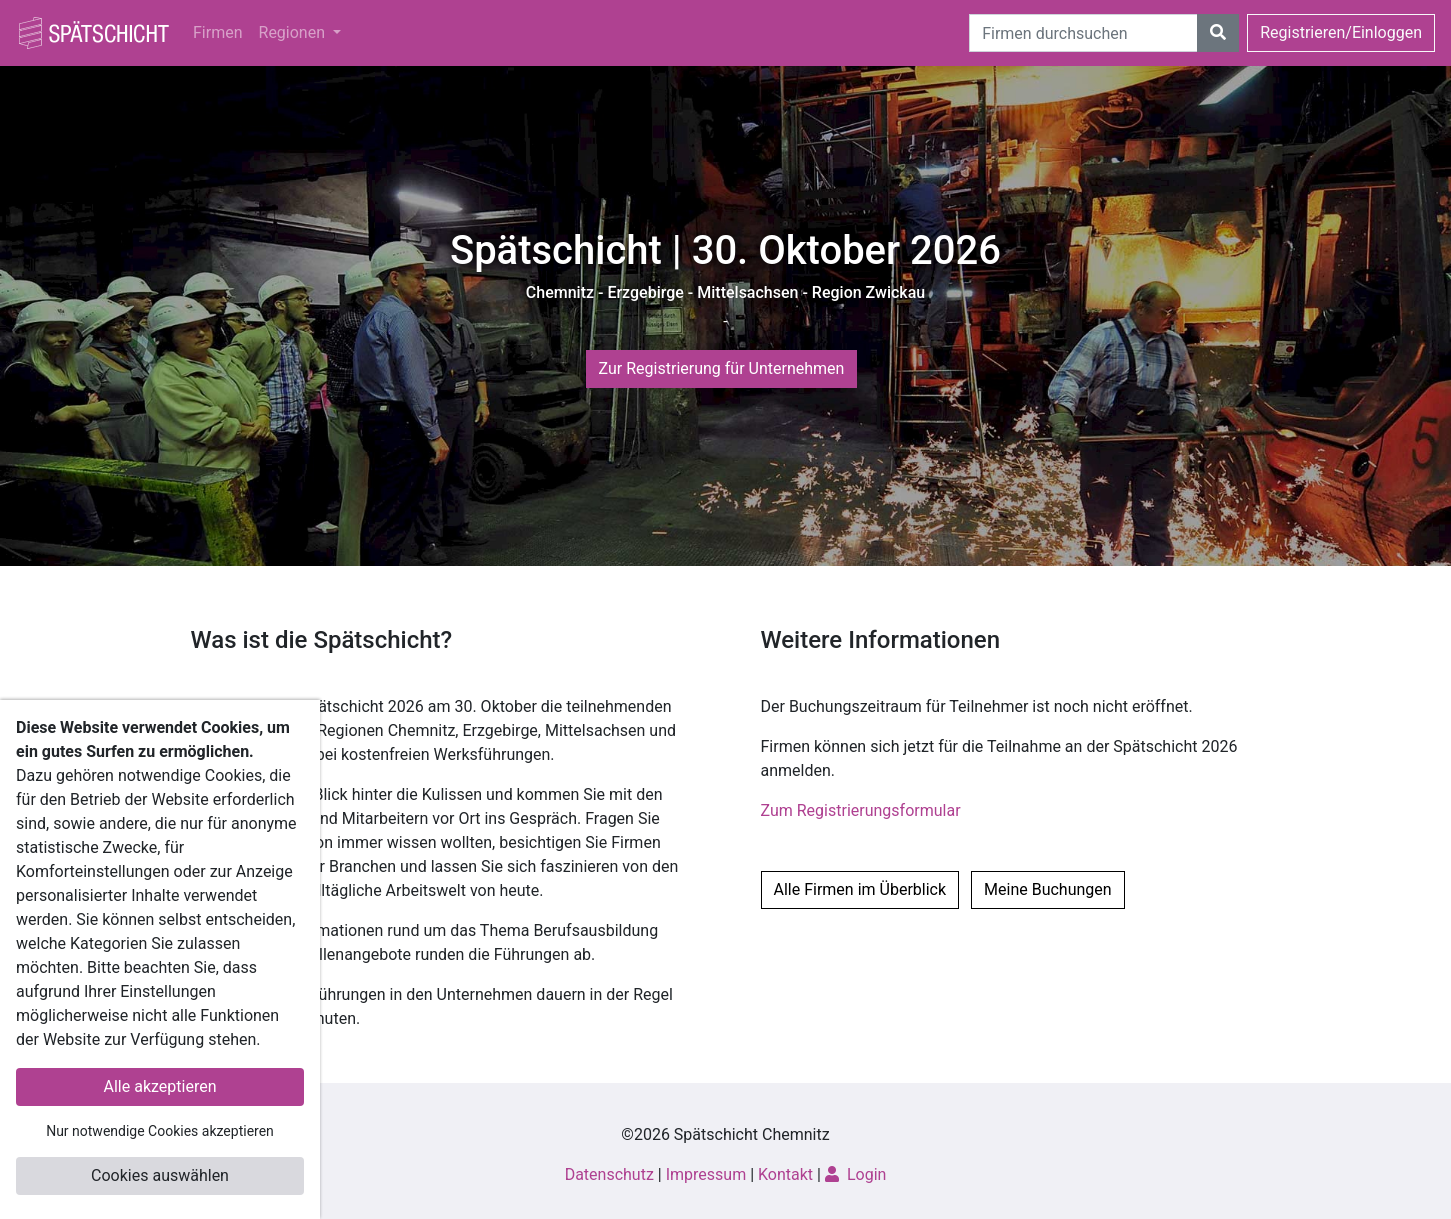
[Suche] (1083, 33)
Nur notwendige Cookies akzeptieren (160, 1131)
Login (855, 1174)
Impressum (706, 1174)
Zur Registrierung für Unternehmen (722, 368)
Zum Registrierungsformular (861, 810)
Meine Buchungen (1048, 889)
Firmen (218, 32)
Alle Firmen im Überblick (860, 889)
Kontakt (785, 1174)
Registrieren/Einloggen (1341, 32)
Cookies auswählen (160, 1175)
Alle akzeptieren (160, 1086)
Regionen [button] (294, 32)
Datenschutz (609, 1174)
